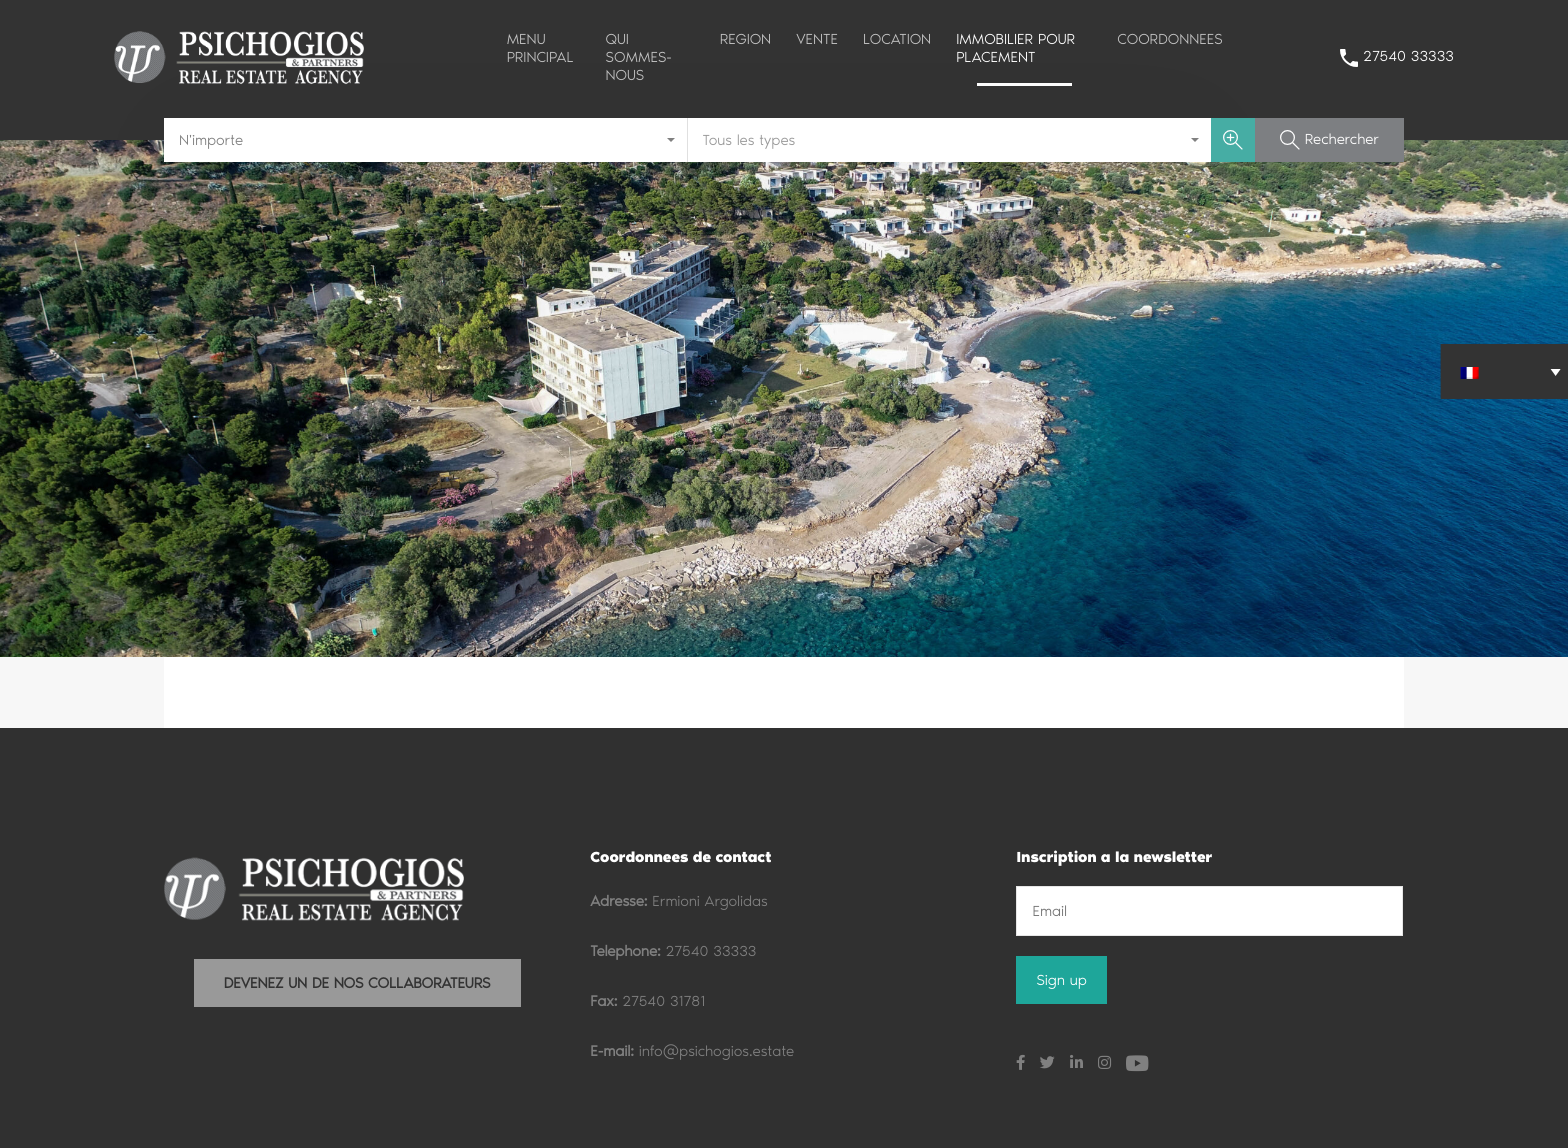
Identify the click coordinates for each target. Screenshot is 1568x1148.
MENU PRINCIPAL (540, 48)
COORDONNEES (1169, 39)
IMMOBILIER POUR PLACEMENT (1015, 48)
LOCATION (897, 39)
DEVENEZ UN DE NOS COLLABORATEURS (357, 983)
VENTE (817, 39)
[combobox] (426, 140)
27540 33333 (1408, 56)
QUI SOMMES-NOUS (639, 57)
